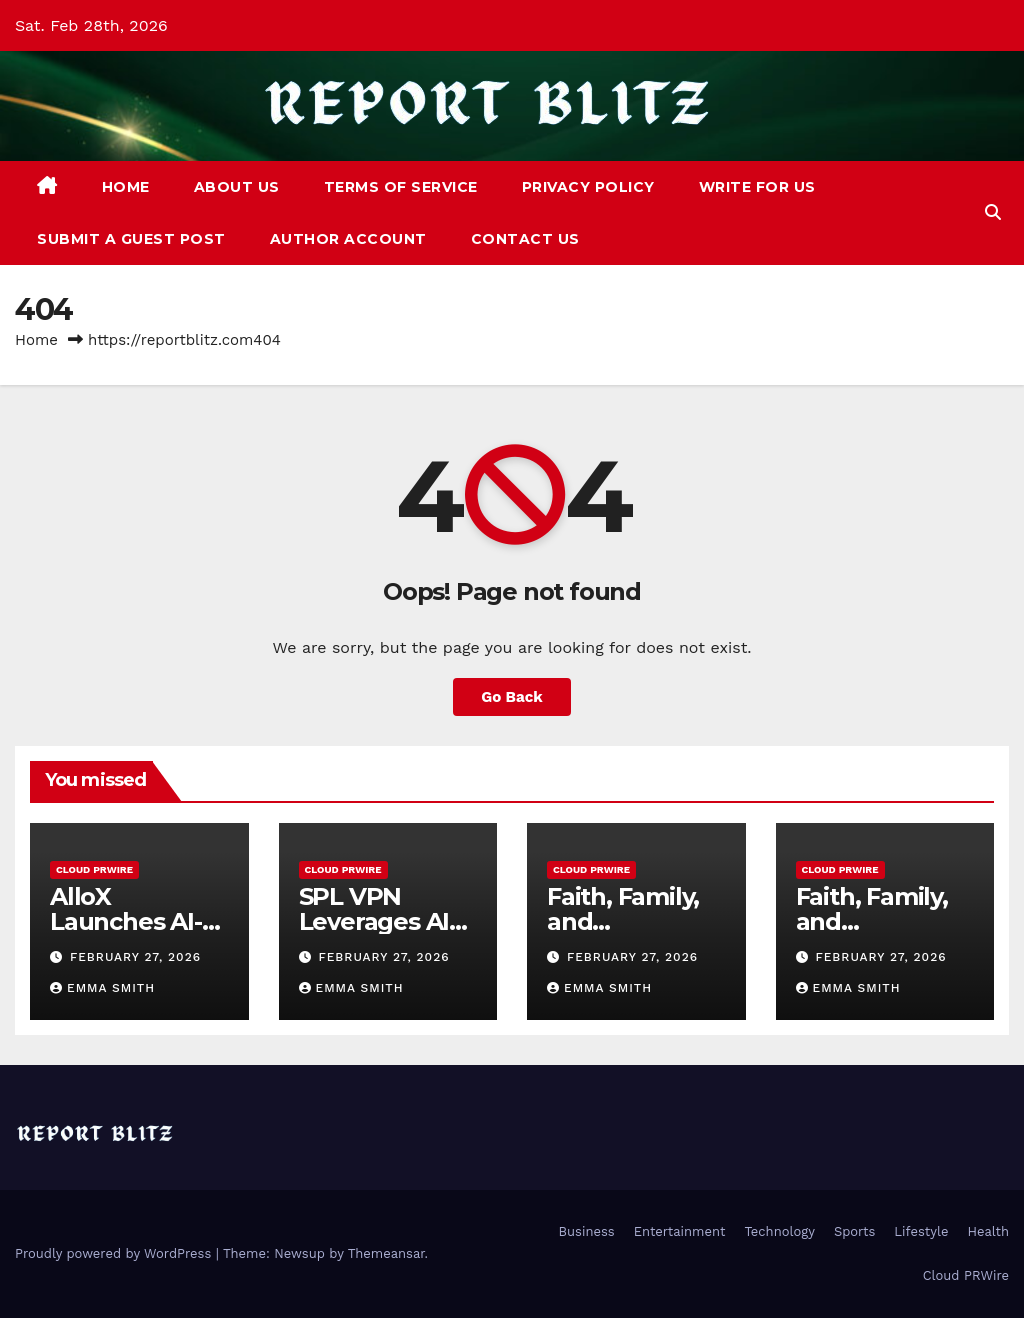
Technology (779, 1231)
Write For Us (757, 187)
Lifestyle (921, 1231)
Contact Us (525, 239)
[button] (993, 212)
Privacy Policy (588, 187)
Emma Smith (102, 988)
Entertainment (680, 1231)
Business (587, 1231)
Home (126, 187)
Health (988, 1231)
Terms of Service (401, 187)
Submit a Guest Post (131, 239)
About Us (237, 187)
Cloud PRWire (94, 869)
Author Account (348, 239)
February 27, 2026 (135, 957)
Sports (854, 1231)
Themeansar (386, 1253)
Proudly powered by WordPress (115, 1253)
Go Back (512, 697)
